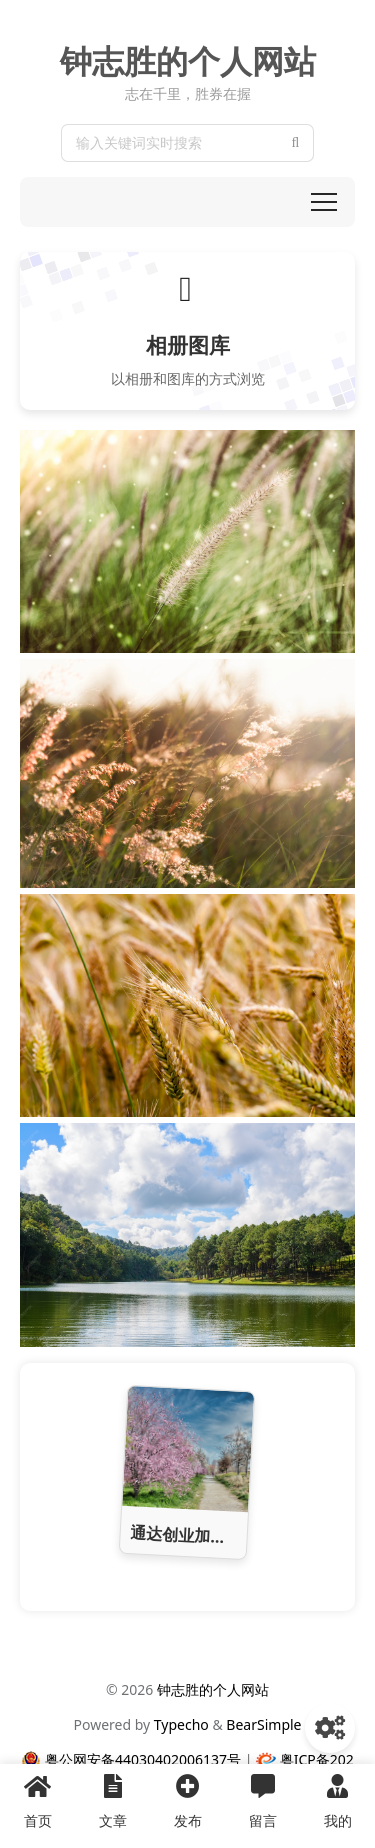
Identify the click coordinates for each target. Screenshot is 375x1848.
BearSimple (263, 1724)
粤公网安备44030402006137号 (143, 1759)
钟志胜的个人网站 (188, 62)
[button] (324, 202)
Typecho (181, 1724)
